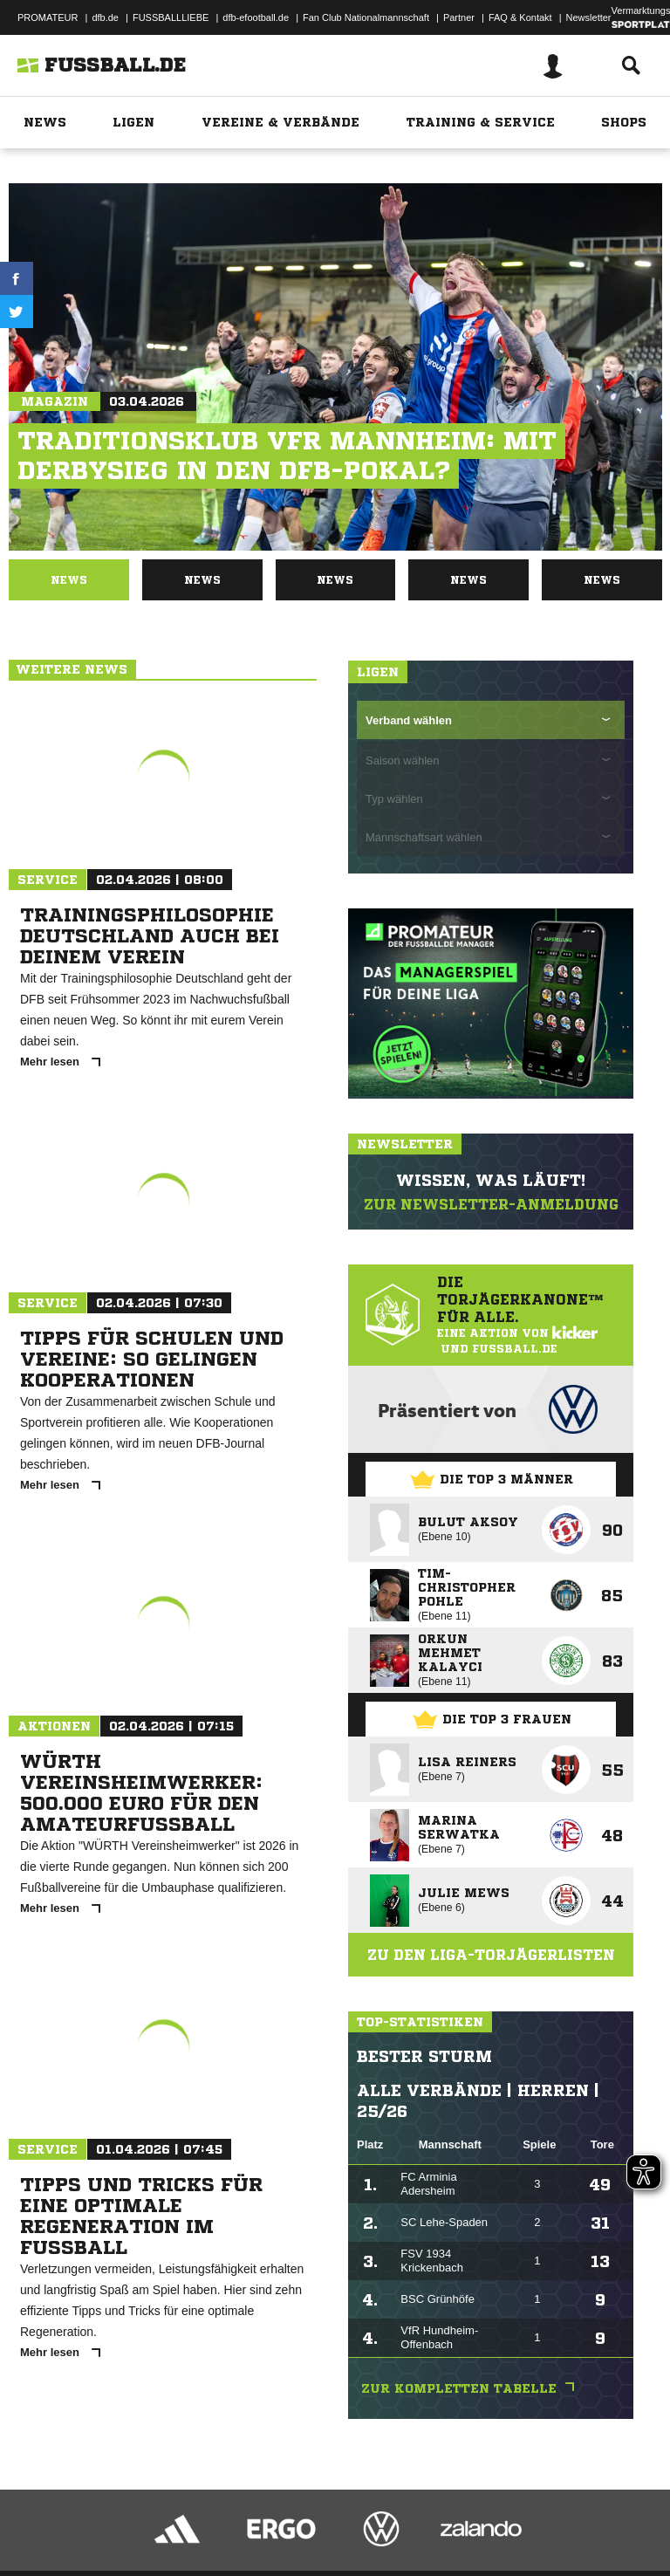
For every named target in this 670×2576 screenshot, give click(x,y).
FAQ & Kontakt (520, 17)
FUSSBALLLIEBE (171, 17)
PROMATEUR (47, 17)
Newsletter (589, 17)
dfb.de (105, 17)
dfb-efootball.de (255, 17)
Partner (459, 17)
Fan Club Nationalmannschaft (366, 17)
